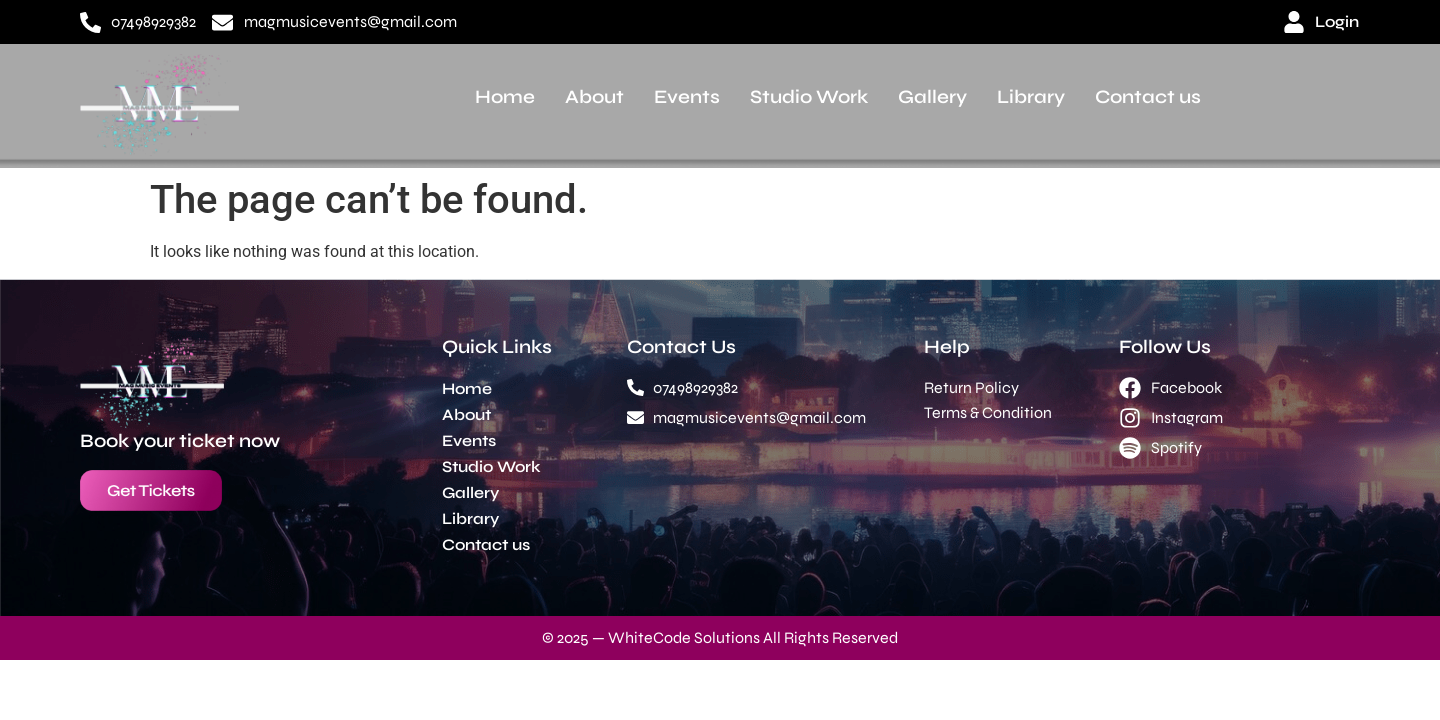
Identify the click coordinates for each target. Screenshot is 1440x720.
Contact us (1148, 96)
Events (687, 96)
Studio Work (809, 96)
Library (1031, 96)
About (594, 96)
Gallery (932, 96)
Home (505, 96)
